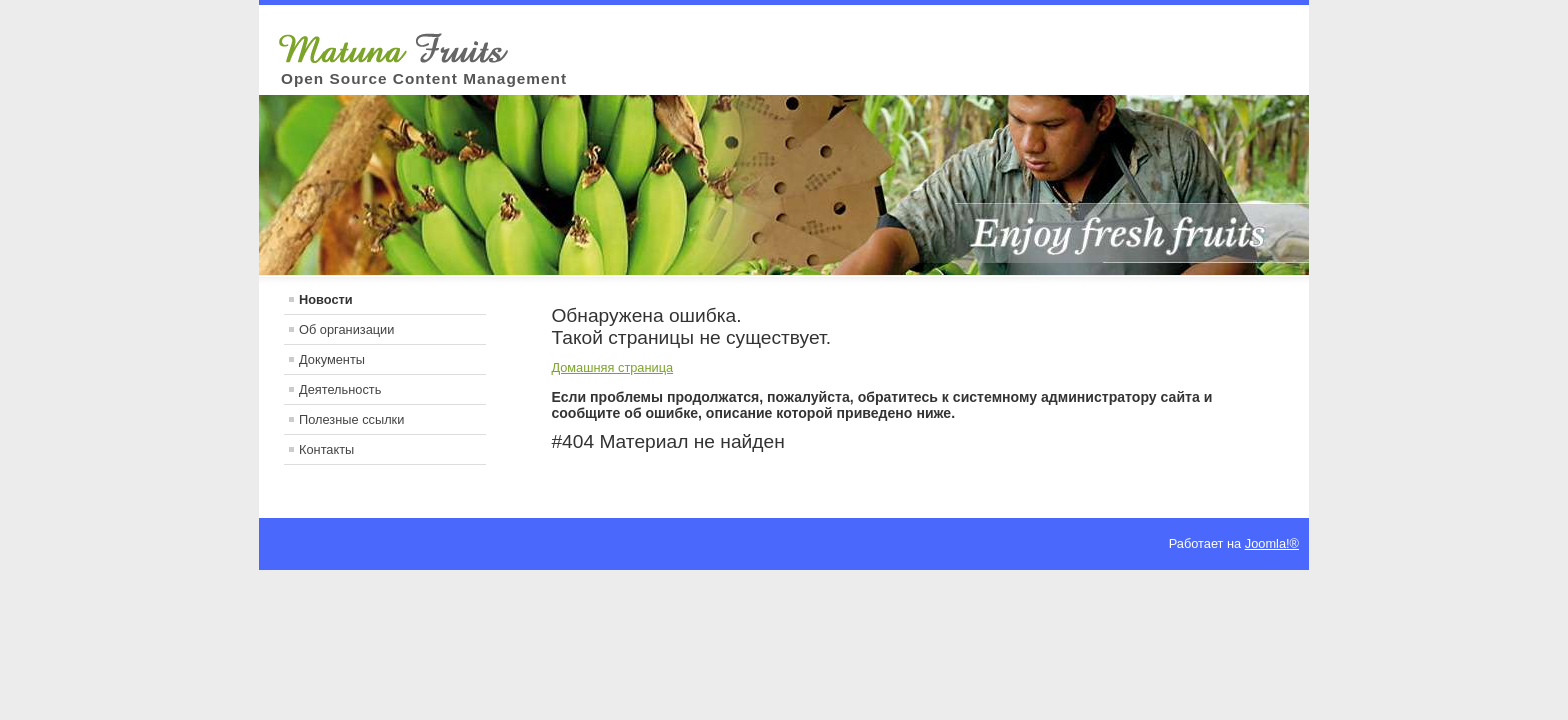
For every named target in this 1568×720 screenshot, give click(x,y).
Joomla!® (1272, 543)
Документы (332, 359)
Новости (326, 299)
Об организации (346, 329)
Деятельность (340, 389)
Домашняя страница (612, 367)
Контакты (326, 449)
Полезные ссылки (351, 419)
